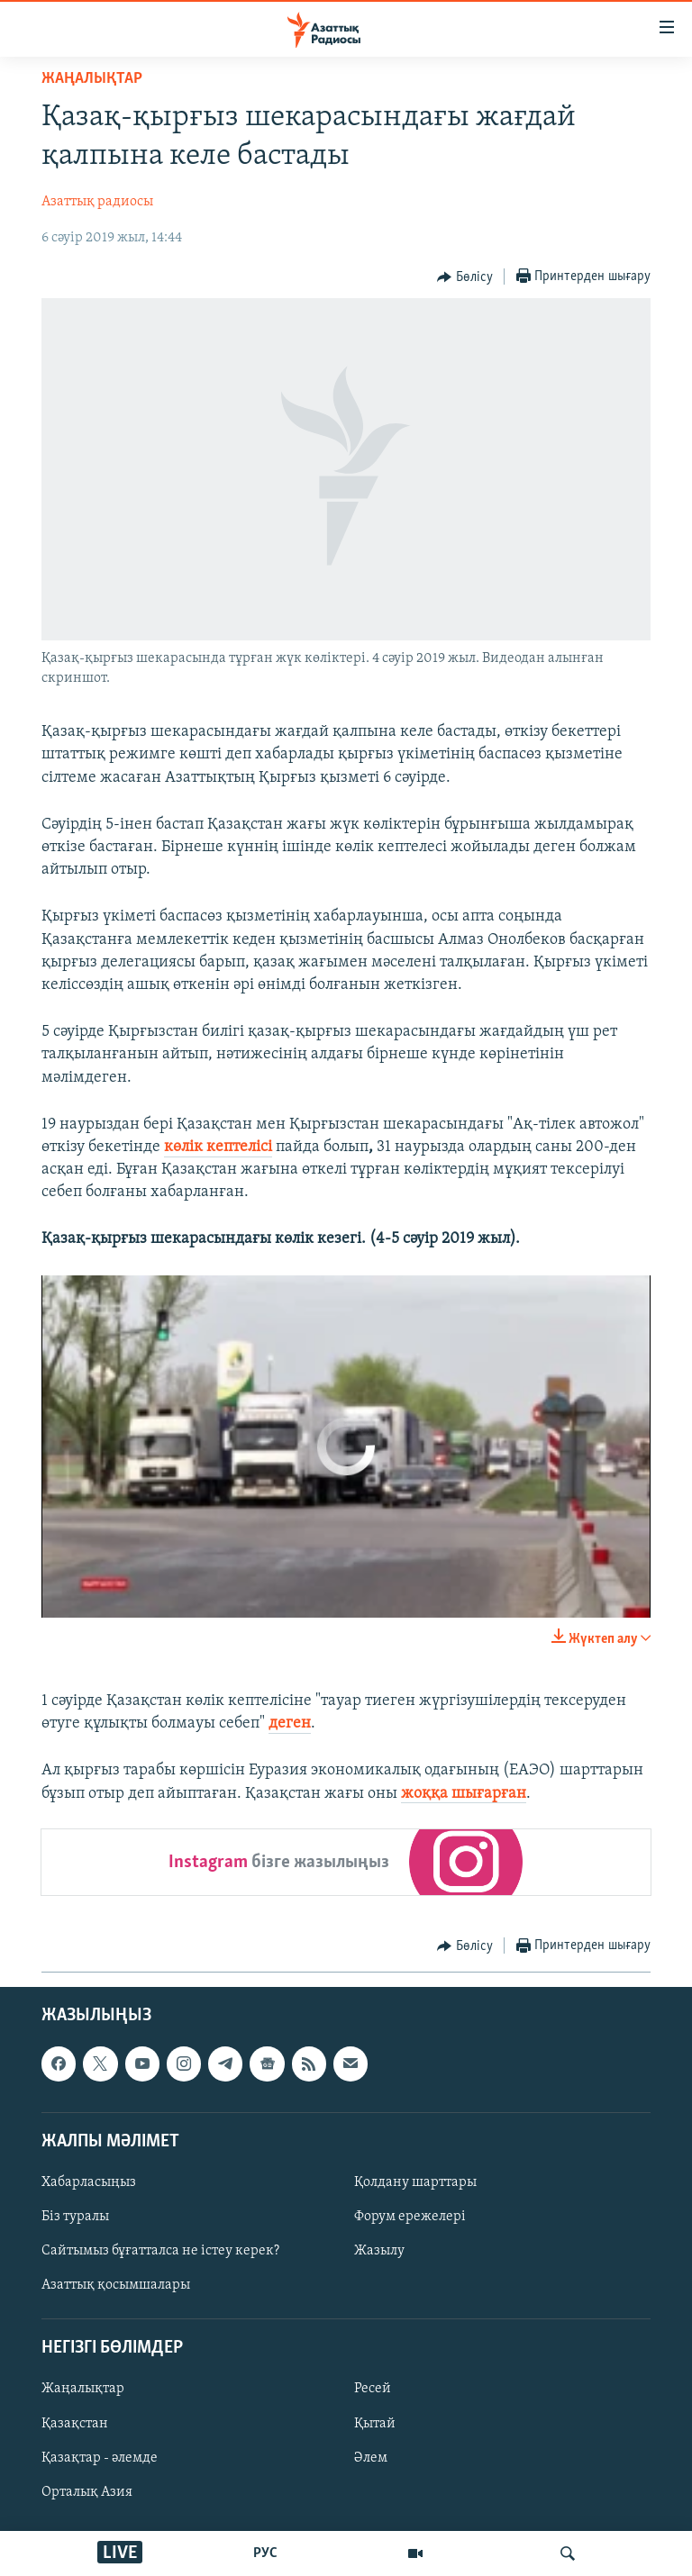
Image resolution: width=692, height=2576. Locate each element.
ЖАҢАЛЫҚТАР (91, 78)
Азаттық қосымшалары (115, 2285)
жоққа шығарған (463, 1793)
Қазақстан (74, 2423)
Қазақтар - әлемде (99, 2457)
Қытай (375, 2423)
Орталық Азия (86, 2491)
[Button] (465, 277)
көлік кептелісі (218, 1147)
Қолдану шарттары (415, 2182)
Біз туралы (75, 2216)
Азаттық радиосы (97, 202)
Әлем (370, 2457)
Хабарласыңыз (88, 2182)
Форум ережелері (410, 2216)
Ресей (372, 2388)
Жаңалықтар (82, 2388)
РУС (265, 2553)
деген (290, 1723)
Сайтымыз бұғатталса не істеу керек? (160, 2251)
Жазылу (379, 2251)
